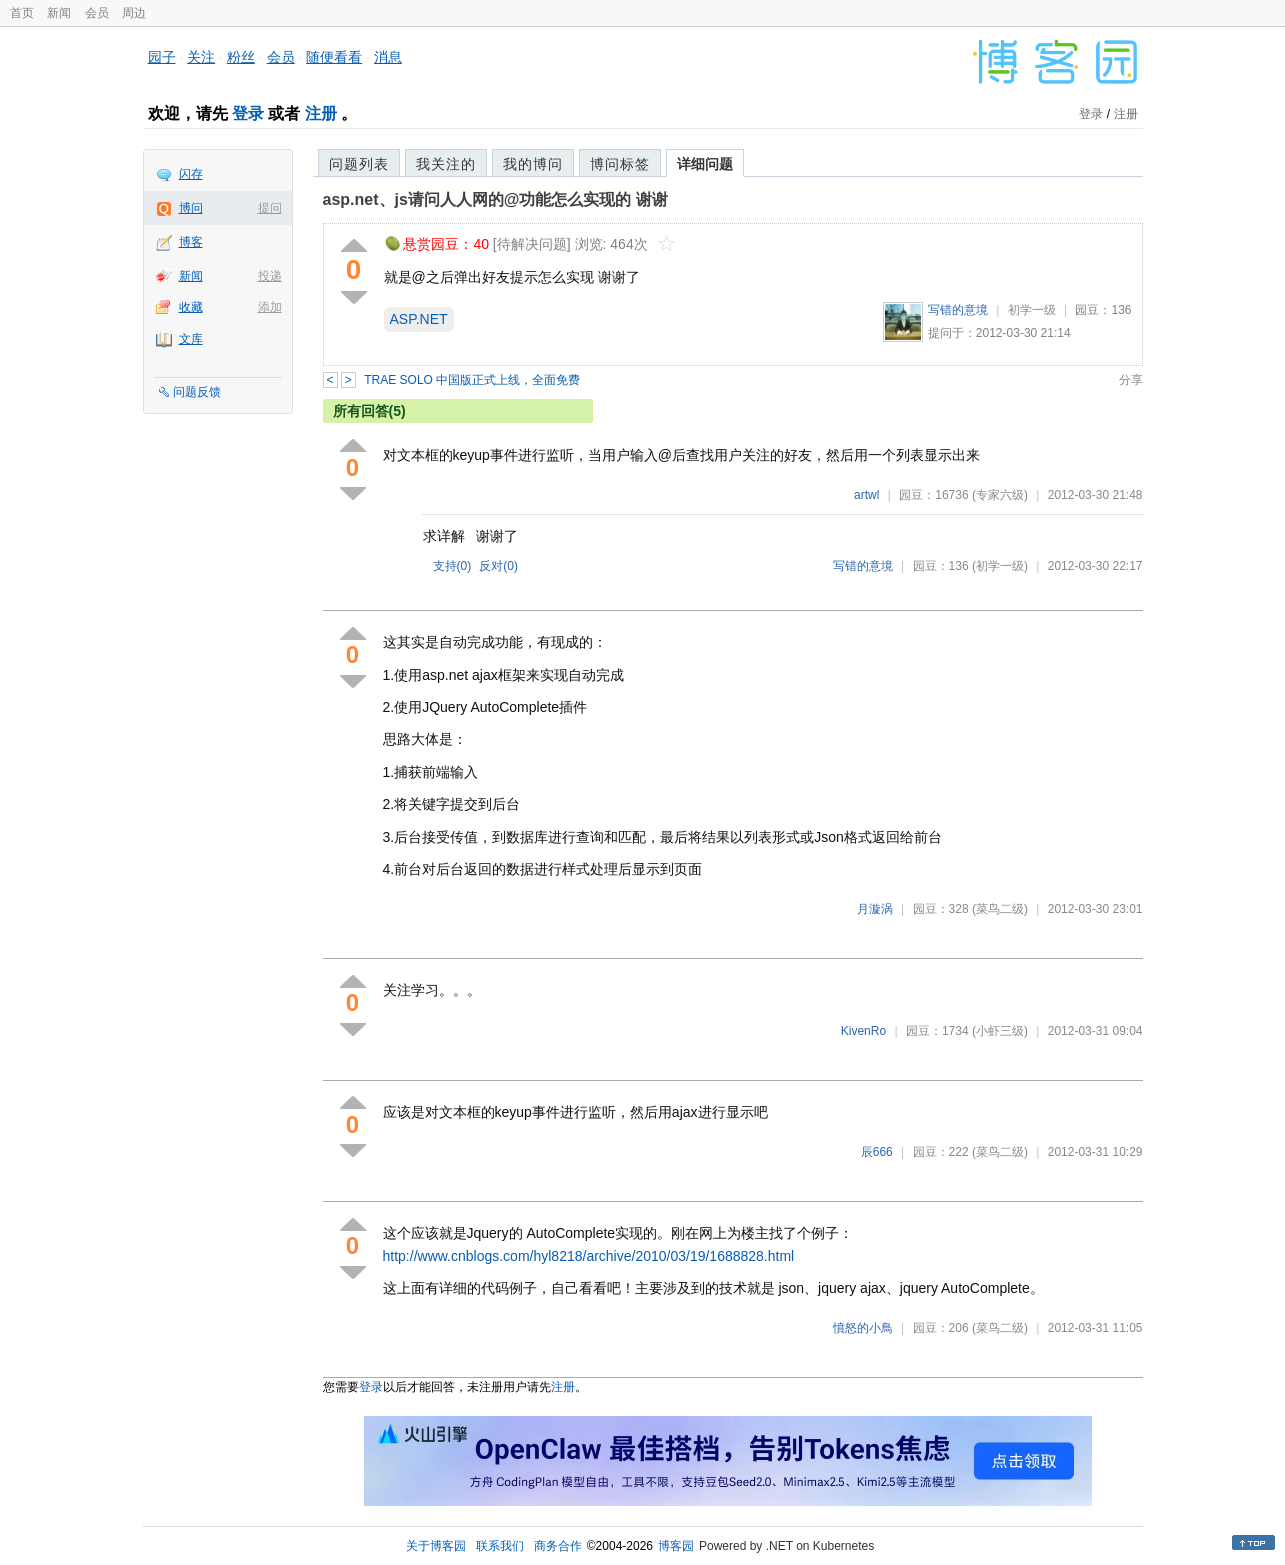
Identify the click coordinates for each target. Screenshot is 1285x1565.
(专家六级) (1000, 495)
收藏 (191, 307)
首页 (22, 13)
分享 (1131, 380)
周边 (134, 13)
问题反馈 (197, 392)
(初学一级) (1000, 566)
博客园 (676, 1546)
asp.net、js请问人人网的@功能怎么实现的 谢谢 (495, 199)
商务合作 (558, 1546)
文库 (191, 339)
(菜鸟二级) (1000, 909)
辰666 (877, 1152)
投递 (270, 276)
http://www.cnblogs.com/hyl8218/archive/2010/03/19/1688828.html (589, 1256)
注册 (321, 113)
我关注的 (446, 164)
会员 (97, 13)
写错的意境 (958, 310)
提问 (270, 208)
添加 (270, 307)
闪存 (191, 174)
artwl (866, 495)
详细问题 (705, 164)
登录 (248, 113)
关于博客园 (436, 1546)
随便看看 (334, 57)
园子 (162, 57)
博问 (191, 208)
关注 (201, 57)
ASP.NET (419, 319)
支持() (452, 566)
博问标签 (620, 164)
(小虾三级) (1000, 1031)
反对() (498, 566)
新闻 (59, 13)
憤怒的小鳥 (863, 1328)
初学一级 (1032, 310)
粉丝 (241, 57)
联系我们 (500, 1546)
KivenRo (863, 1031)
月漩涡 (875, 909)
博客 (191, 242)
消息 (388, 57)
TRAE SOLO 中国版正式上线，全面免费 (472, 380)
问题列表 (359, 164)
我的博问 (533, 164)
